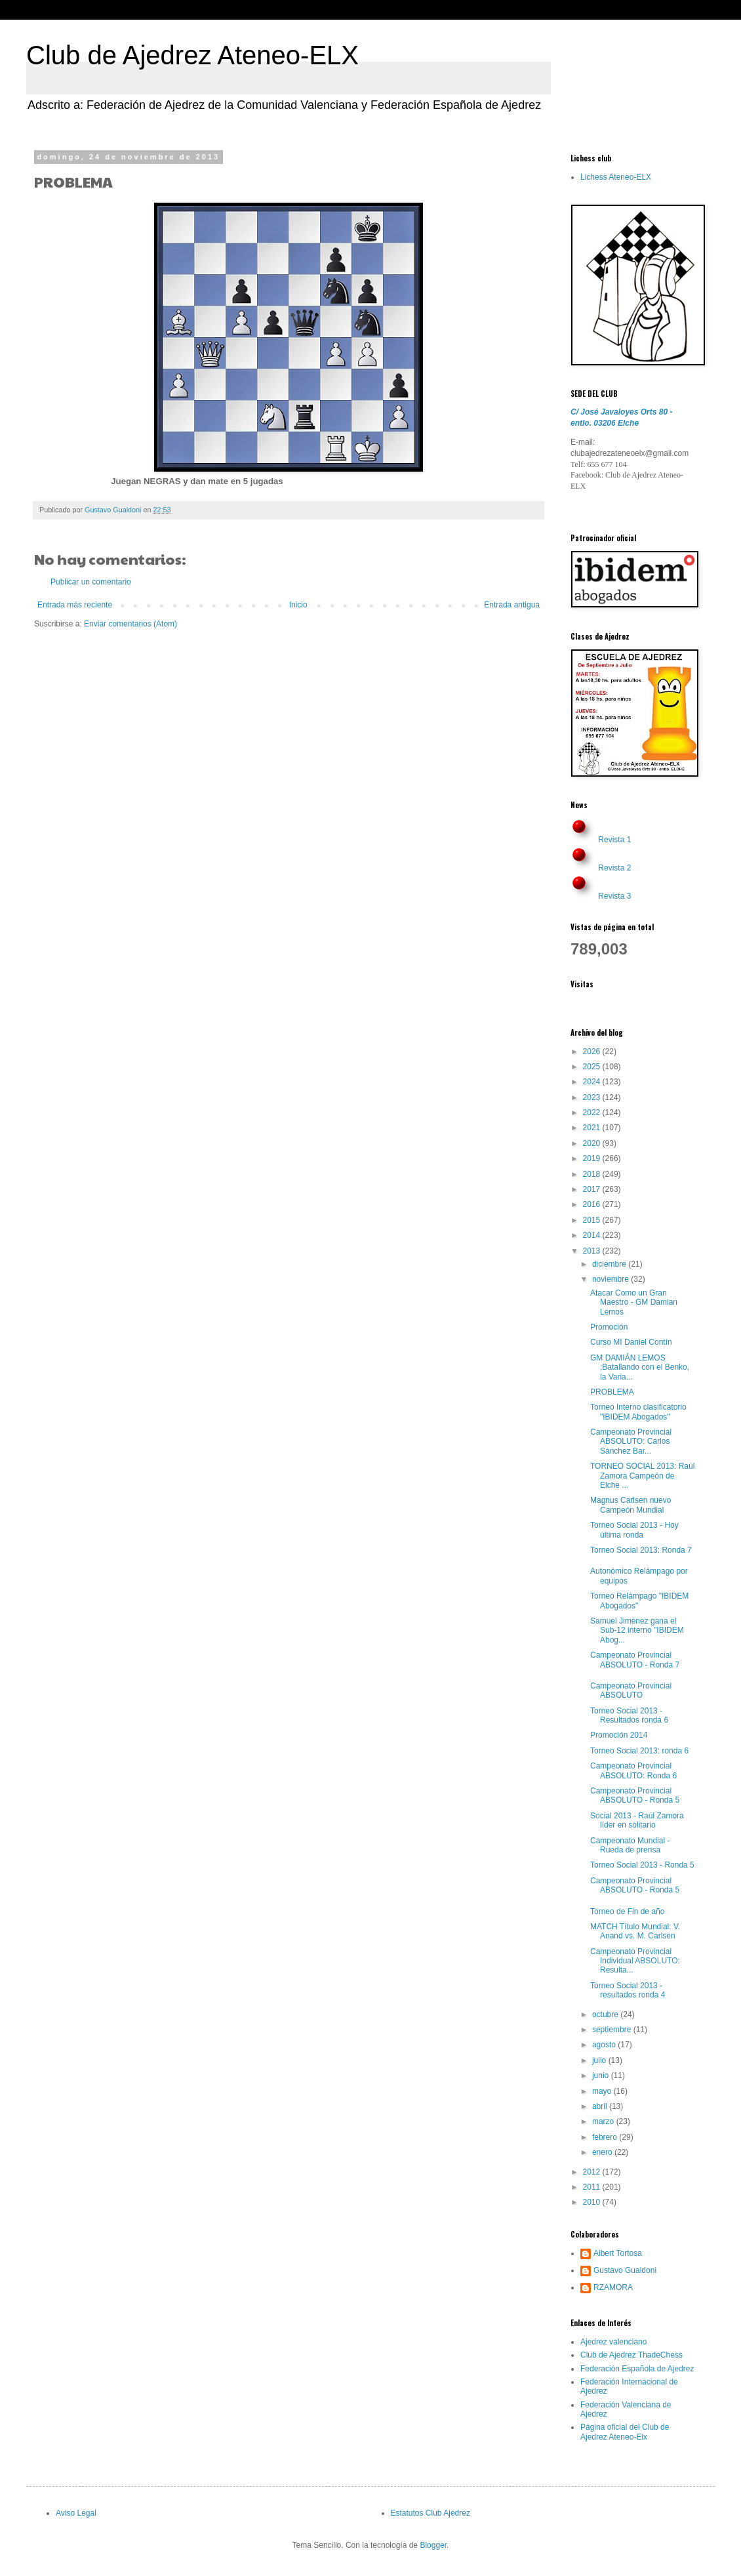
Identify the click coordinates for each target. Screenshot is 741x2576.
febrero (605, 2137)
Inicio (298, 604)
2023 (593, 1097)
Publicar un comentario (90, 581)
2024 (593, 1081)
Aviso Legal (76, 2513)
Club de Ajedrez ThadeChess (631, 2355)
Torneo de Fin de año (627, 1911)
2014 (593, 1235)
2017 (593, 1189)
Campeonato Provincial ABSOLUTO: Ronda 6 (633, 1770)
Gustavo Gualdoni (624, 2270)
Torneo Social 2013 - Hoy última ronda (634, 1530)
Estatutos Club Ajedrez (430, 2513)
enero (603, 2152)
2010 (593, 2202)
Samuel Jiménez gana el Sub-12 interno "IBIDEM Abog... (637, 1630)
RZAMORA (613, 2287)
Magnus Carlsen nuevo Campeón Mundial (630, 1505)
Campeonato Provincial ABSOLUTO (630, 1690)
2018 (593, 1174)
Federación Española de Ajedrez (637, 2368)
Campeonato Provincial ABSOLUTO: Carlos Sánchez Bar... (630, 1441)
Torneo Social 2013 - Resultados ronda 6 (629, 1715)
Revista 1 (614, 839)
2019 (593, 1158)
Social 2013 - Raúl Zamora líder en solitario (637, 1820)
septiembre (612, 2029)
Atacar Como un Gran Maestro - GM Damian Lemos (633, 1302)
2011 (593, 2187)
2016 (593, 1204)
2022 (593, 1112)
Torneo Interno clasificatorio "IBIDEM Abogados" (638, 1411)
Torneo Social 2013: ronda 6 (639, 1750)
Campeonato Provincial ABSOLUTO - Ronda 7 (634, 1659)
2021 (593, 1127)
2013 (593, 1251)
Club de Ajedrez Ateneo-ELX (192, 55)
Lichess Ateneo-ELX (615, 177)
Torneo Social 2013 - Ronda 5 (642, 1865)
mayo (603, 2091)
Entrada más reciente (74, 604)
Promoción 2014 (618, 1735)
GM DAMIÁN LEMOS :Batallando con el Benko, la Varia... (639, 1367)
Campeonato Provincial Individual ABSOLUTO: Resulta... (635, 1961)
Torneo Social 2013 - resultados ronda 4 (627, 1990)
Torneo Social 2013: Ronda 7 (641, 1550)
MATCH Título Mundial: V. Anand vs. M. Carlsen (635, 1931)
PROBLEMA (612, 1392)
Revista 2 (614, 867)
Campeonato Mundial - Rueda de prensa (630, 1845)
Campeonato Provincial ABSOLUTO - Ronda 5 (634, 1795)
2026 (593, 1051)
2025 (593, 1066)
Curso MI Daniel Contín (631, 1342)
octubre (606, 2014)
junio (601, 2075)
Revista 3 (614, 896)
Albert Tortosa (617, 2253)
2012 (593, 2172)
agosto (605, 2044)
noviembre (611, 1279)
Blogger (433, 2545)
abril (600, 2106)
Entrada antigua (512, 604)
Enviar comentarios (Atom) (130, 623)
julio (600, 2060)
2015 (593, 1220)
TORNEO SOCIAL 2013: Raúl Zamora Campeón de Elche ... (642, 1476)
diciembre (610, 1264)
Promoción (609, 1327)
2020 (593, 1143)
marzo (604, 2121)
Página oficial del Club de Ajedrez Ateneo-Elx (624, 2432)
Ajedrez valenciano (613, 2341)
